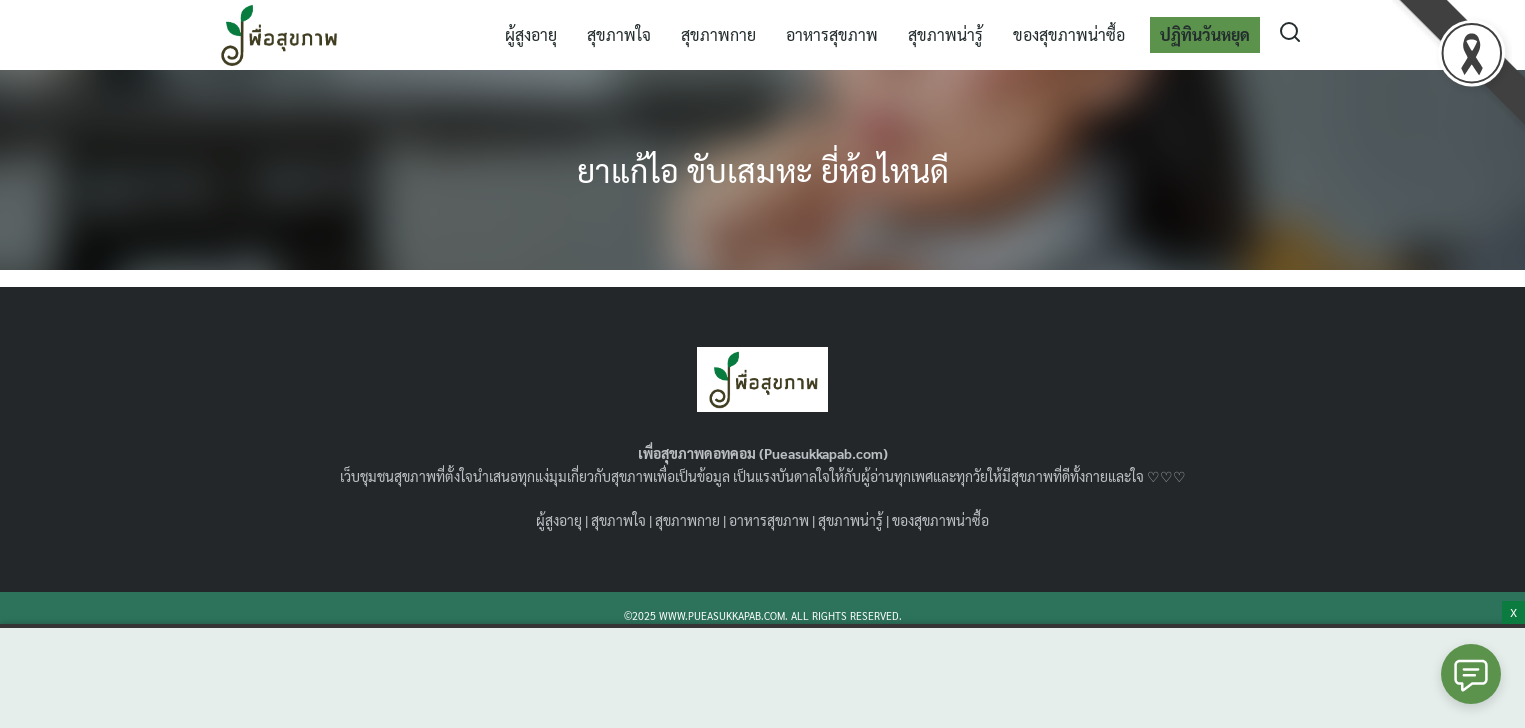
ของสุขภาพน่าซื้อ (1069, 34)
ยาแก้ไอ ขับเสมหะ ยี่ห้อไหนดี (763, 169)
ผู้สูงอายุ (531, 34)
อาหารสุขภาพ (832, 34)
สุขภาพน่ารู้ (945, 34)
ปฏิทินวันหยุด (1205, 34)
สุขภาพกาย (718, 34)
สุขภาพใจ (619, 34)
